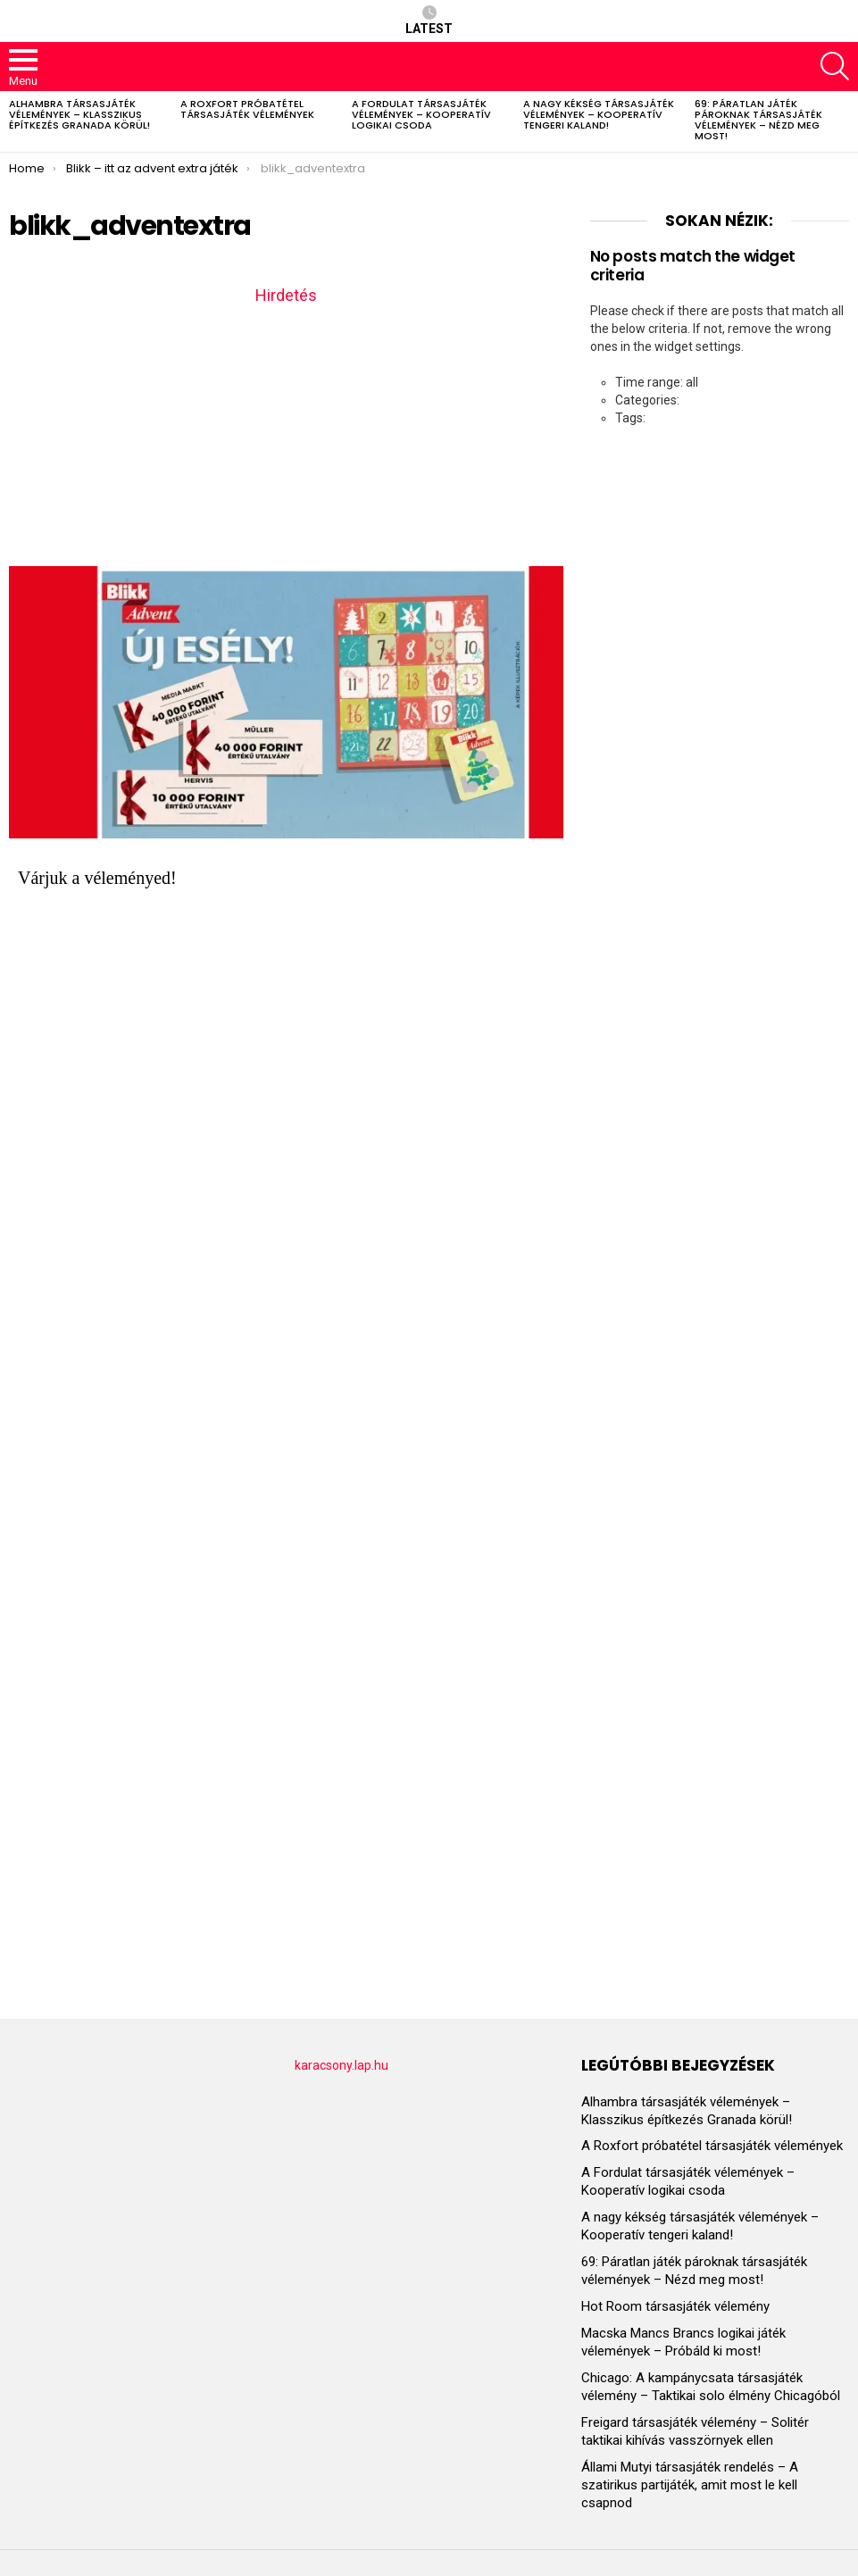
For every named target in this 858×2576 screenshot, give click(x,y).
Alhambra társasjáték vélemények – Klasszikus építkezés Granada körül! (79, 114)
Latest (429, 20)
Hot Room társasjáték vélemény (675, 2306)
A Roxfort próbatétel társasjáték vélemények (247, 108)
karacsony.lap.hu (341, 2065)
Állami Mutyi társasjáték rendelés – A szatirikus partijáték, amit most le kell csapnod (689, 2485)
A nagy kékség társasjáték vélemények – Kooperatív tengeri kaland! (598, 114)
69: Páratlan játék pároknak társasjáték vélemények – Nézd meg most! (758, 119)
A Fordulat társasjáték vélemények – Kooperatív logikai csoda (421, 114)
